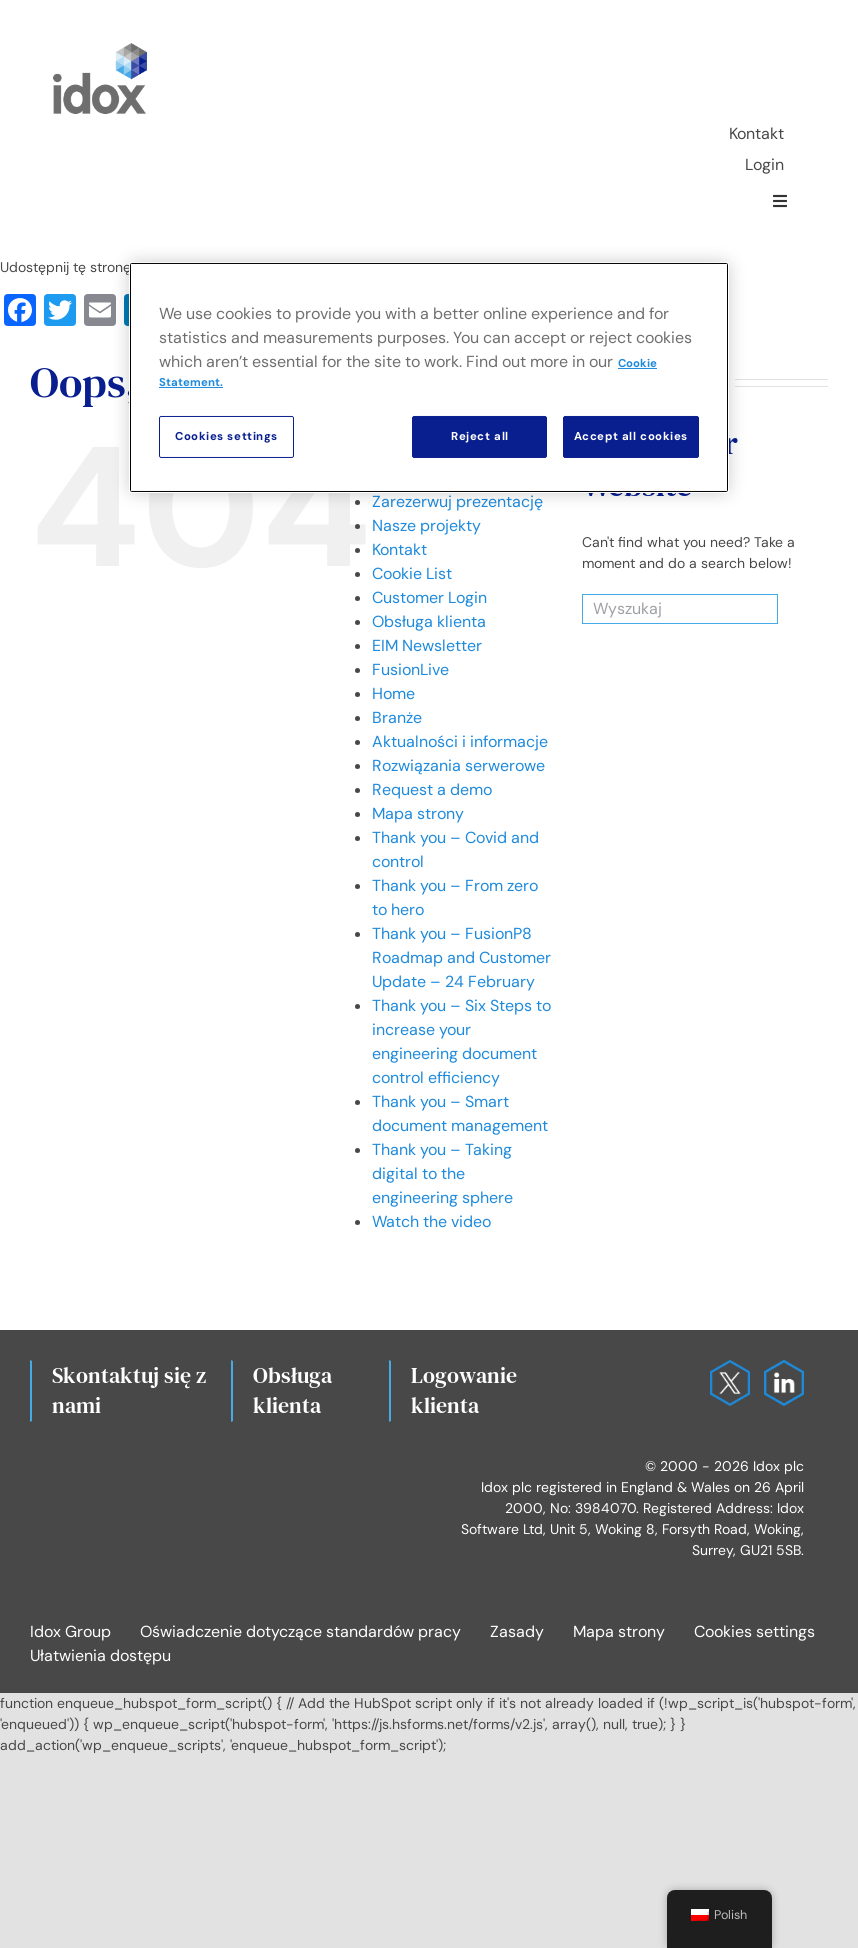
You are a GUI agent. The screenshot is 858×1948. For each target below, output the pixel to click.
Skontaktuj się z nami (129, 1390)
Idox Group (70, 1631)
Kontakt (399, 549)
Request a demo (432, 789)
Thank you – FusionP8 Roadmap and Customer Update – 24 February (461, 957)
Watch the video (431, 1221)
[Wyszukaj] (655, 609)
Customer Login (429, 597)
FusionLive (410, 669)
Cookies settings (754, 1631)
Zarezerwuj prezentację (457, 501)
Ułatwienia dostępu (100, 1655)
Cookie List (412, 573)
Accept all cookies (631, 436)
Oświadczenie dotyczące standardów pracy (300, 1631)
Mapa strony (418, 813)
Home (393, 693)
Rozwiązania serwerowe (458, 765)
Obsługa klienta (429, 621)
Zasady (517, 1631)
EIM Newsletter (427, 645)
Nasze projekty (426, 525)
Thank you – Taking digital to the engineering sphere (442, 1173)
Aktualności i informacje (460, 741)
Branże (397, 717)
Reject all (480, 436)
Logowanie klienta (464, 1390)
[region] (429, 377)
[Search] (752, 609)
